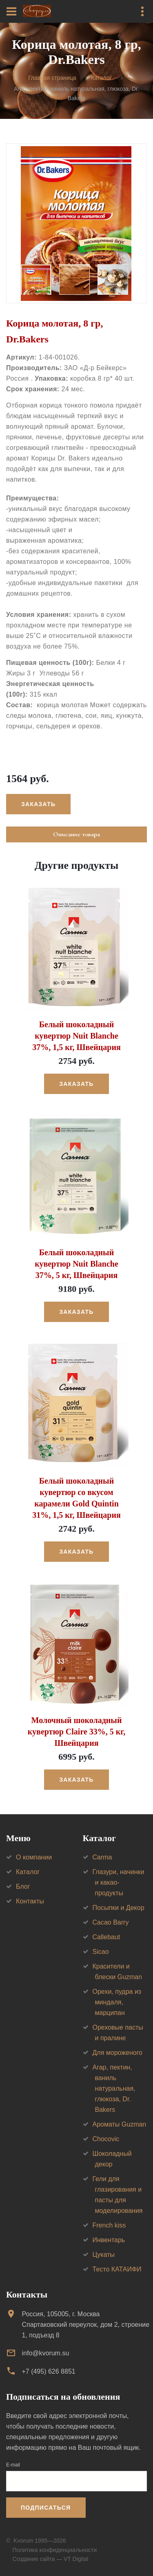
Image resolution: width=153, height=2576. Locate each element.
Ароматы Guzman (119, 2124)
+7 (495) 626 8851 (48, 2371)
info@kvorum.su (45, 2353)
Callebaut (106, 1937)
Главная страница (52, 78)
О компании (34, 1857)
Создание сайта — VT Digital (51, 2559)
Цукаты (104, 2254)
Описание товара (76, 834)
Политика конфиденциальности (55, 2550)
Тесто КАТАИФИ (117, 2269)
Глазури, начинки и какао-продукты (118, 1882)
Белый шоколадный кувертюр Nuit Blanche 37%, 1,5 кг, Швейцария (76, 1036)
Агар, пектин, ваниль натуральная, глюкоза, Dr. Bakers (114, 2088)
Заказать (38, 804)
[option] (76, 223)
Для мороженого (118, 2052)
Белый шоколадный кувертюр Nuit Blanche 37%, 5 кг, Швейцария (76, 1264)
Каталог (101, 78)
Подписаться (46, 2507)
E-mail (13, 2465)
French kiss (109, 2225)
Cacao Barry (111, 1922)
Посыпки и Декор (118, 1907)
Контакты (30, 1901)
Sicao (101, 1951)
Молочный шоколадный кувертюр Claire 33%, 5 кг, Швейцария (76, 1731)
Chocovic (106, 2138)
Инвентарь (109, 2239)
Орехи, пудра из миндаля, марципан (117, 2002)
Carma (102, 1857)
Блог (23, 1886)
